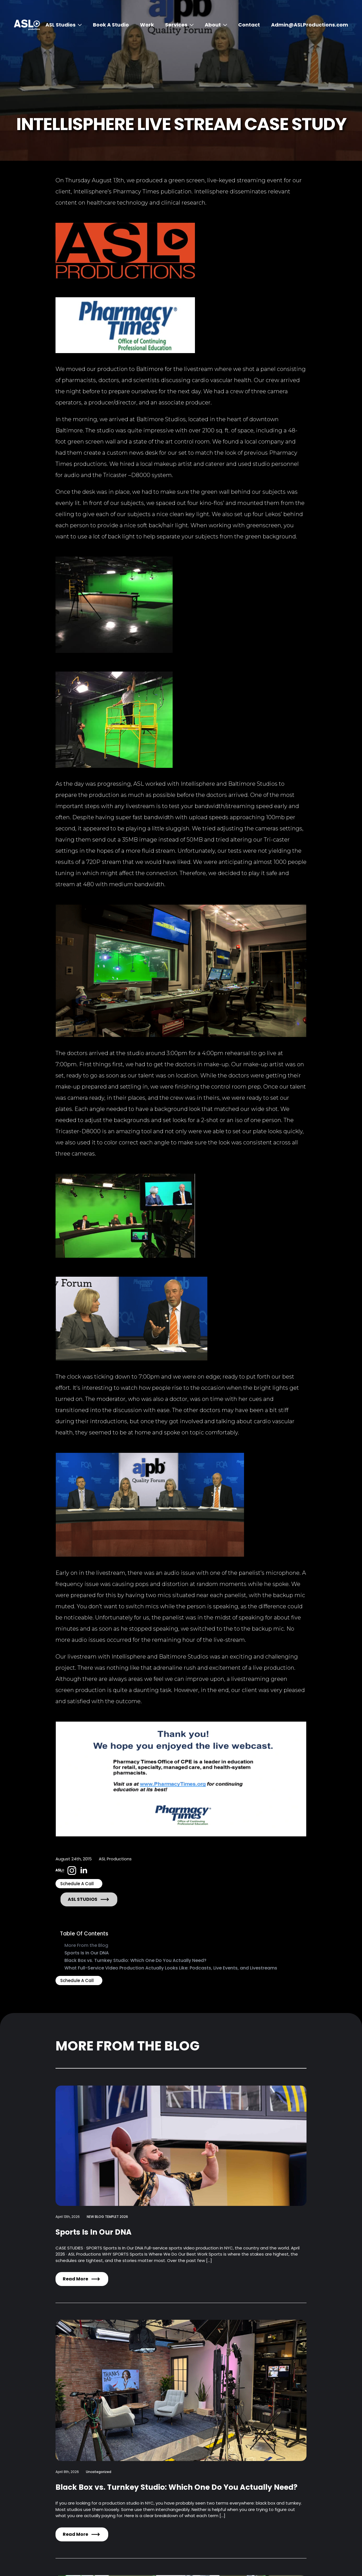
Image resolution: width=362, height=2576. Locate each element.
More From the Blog (86, 1945)
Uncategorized (98, 2471)
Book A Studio (111, 24)
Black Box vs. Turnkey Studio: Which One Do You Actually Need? (135, 1960)
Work (147, 24)
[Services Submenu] (190, 25)
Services (176, 24)
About (213, 24)
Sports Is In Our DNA (86, 1953)
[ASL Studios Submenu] (79, 25)
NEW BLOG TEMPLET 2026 (107, 2216)
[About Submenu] (224, 25)
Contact (249, 24)
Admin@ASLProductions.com (309, 24)
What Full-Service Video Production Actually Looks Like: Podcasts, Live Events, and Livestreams (170, 1968)
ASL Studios (60, 24)
